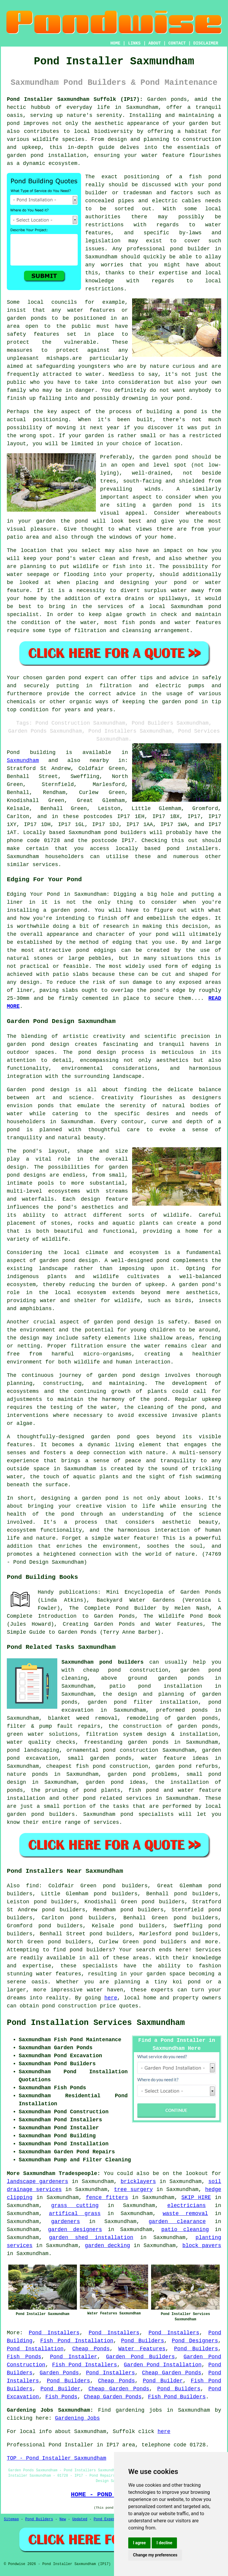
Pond (13, 752)
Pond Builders (142, 2341)
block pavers (201, 2246)
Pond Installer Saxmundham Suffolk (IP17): (75, 99)
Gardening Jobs (77, 2418)
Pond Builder (163, 2381)
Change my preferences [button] (155, 2555)
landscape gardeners (37, 2181)
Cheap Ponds (91, 2349)
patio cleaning (185, 2230)
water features (58, 1974)
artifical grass (75, 2214)
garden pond (170, 457)
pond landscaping (33, 1750)
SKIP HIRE (196, 2198)
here (110, 1998)
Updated (79, 2519)
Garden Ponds (59, 2373)
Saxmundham (23, 760)
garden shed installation (91, 2238)
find (32, 1886)
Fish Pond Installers (84, 2365)
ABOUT (154, 43)
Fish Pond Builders (176, 2397)
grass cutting (75, 2206)
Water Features (142, 2349)
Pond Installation (35, 2349)
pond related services (117, 1798)
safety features (33, 334)
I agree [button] (139, 2542)
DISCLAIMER (205, 43)
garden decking (107, 2246)
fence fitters (107, 2198)
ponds (179, 99)
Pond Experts (106, 2519)
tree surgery (133, 2189)
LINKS (134, 43)
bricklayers (138, 2181)
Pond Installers (54, 2333)
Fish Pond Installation (76, 2341)
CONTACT (177, 43)
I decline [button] (164, 2542)
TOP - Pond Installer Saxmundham (56, 2458)
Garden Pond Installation (163, 2365)
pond (214, 185)
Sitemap (11, 2519)
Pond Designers (195, 2341)
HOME (115, 43)
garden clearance (177, 2222)
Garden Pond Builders (140, 2357)
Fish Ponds (24, 2357)
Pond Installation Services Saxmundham (96, 2022)
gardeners (65, 2222)
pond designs (26, 1175)
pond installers (192, 849)
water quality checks (41, 1742)
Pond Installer (73, 2357)
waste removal (185, 2214)
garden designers (75, 2230)
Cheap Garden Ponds (171, 2373)
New (62, 2519)
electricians (186, 2206)
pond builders (125, 833)
